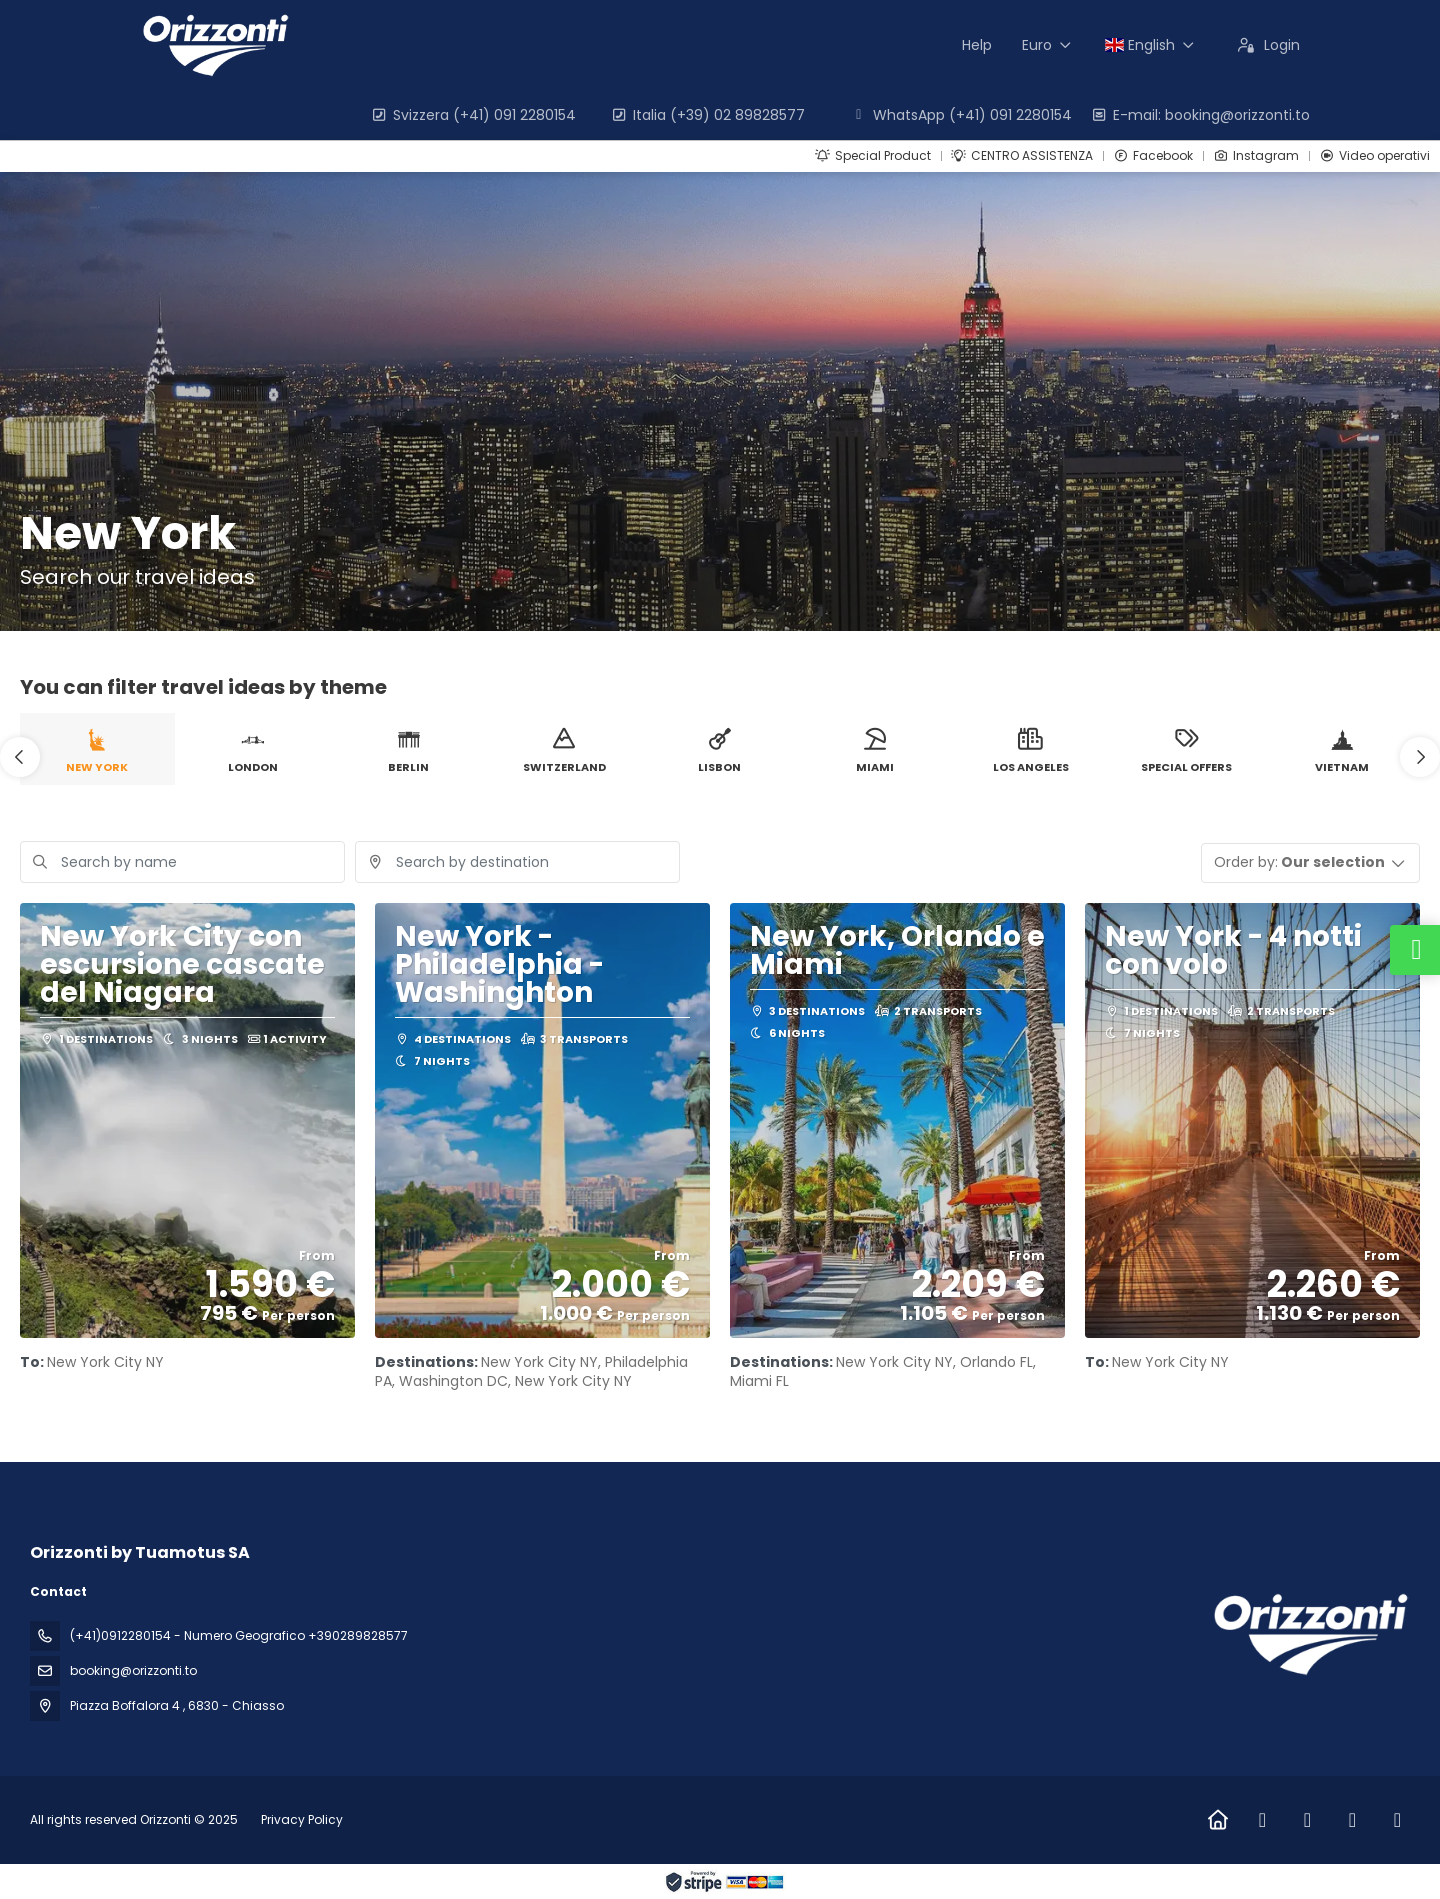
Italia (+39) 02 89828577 (707, 115)
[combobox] (517, 862)
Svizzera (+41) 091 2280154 (473, 115)
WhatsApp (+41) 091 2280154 (961, 115)
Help (977, 45)
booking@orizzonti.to (133, 1670)
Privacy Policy (302, 1819)
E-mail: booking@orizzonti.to (1200, 115)
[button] (20, 757)
